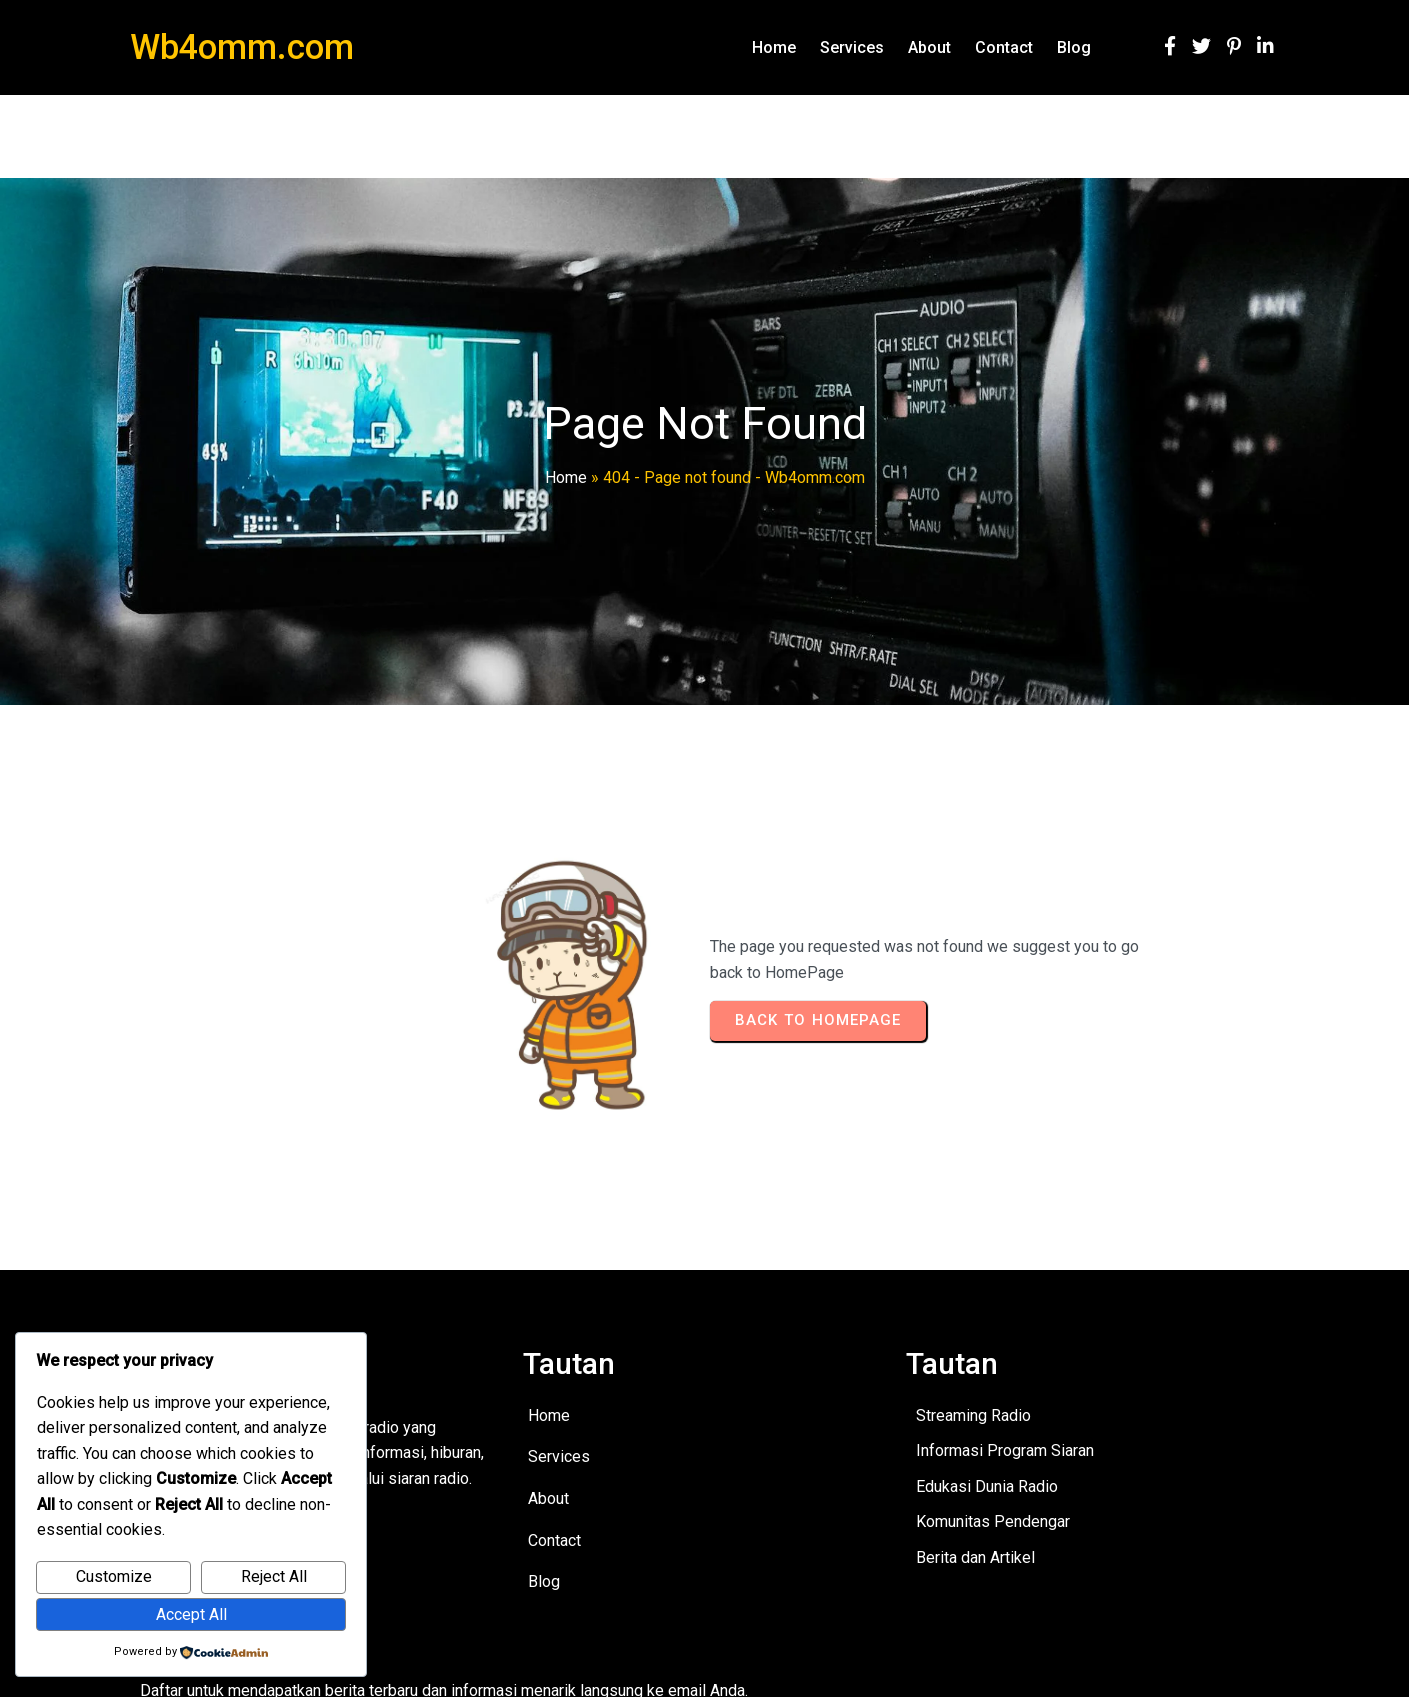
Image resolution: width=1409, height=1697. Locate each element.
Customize (114, 1576)
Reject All (274, 1576)
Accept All (191, 1614)
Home (566, 477)
